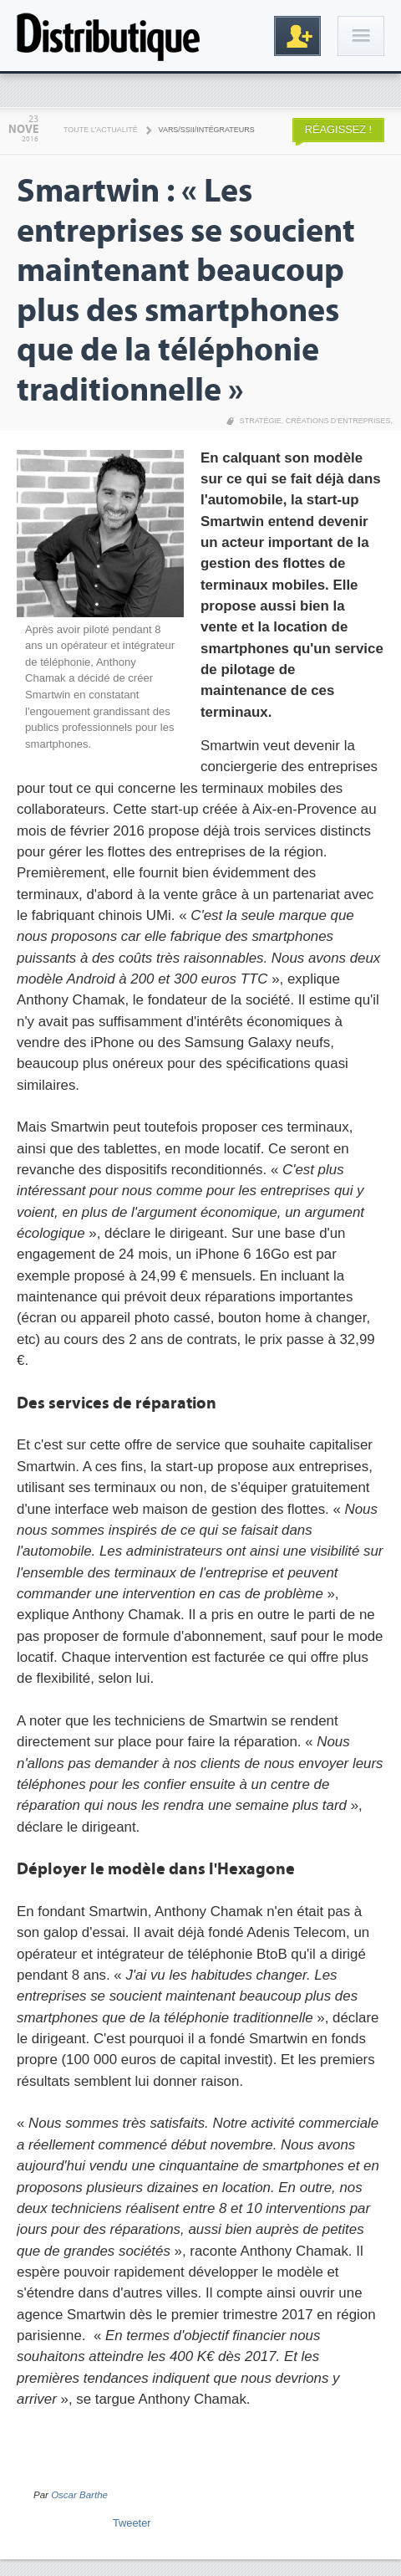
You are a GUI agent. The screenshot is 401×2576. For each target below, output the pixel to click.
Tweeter (132, 2523)
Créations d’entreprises (338, 421)
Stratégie (261, 421)
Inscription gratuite (297, 36)
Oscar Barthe (79, 2495)
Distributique (108, 35)
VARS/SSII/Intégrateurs (207, 129)
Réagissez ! (338, 129)
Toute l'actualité (100, 129)
